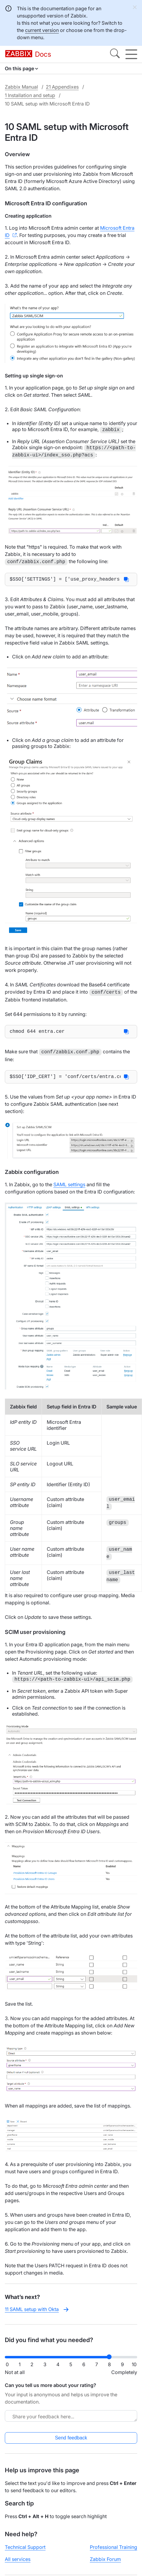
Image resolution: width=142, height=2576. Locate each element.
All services (17, 2561)
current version (42, 30)
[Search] (115, 54)
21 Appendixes (62, 87)
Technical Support (25, 2549)
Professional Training (113, 2549)
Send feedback (71, 2439)
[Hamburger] (131, 54)
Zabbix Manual (21, 87)
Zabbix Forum (105, 2561)
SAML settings (69, 1186)
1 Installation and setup (30, 95)
